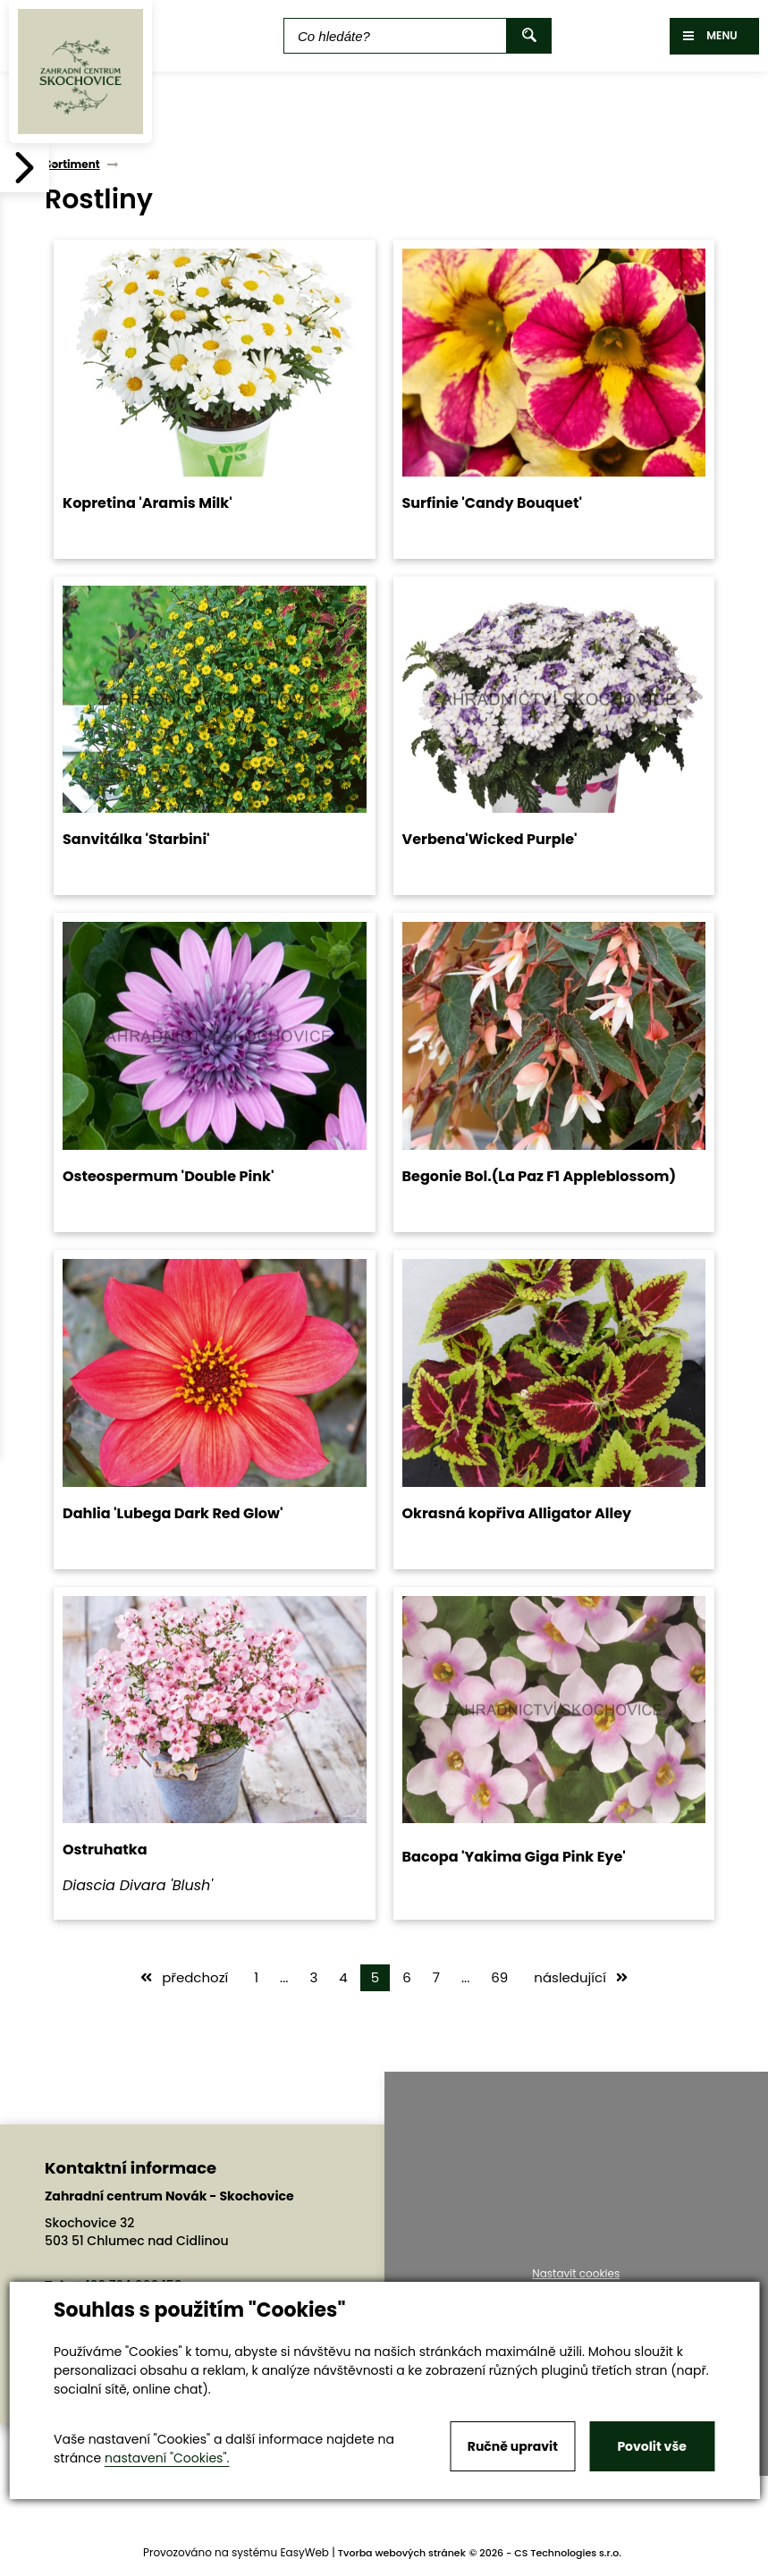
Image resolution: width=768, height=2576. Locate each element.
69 (499, 1977)
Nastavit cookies (576, 2273)
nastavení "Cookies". (167, 2458)
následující (581, 1977)
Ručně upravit (513, 2446)
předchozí (184, 1977)
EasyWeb (304, 2552)
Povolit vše (651, 2446)
